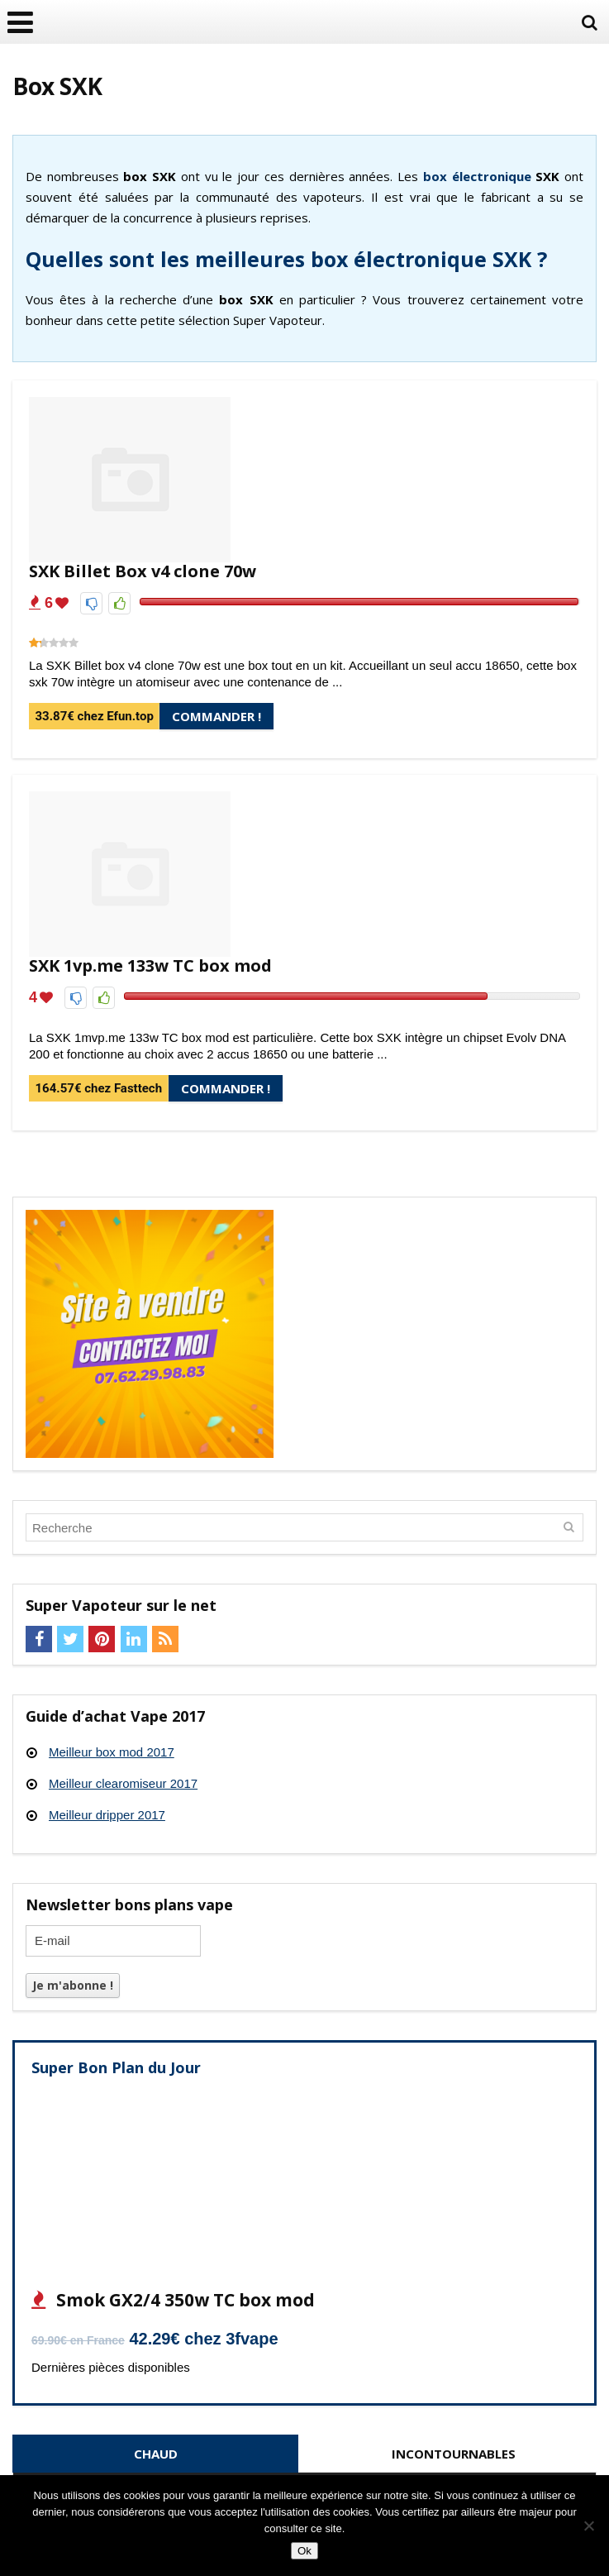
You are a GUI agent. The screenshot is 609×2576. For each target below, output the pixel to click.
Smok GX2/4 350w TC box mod (183, 2299)
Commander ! (216, 716)
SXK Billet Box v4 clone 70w (142, 571)
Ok (304, 2551)
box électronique (477, 176)
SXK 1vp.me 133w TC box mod (150, 965)
